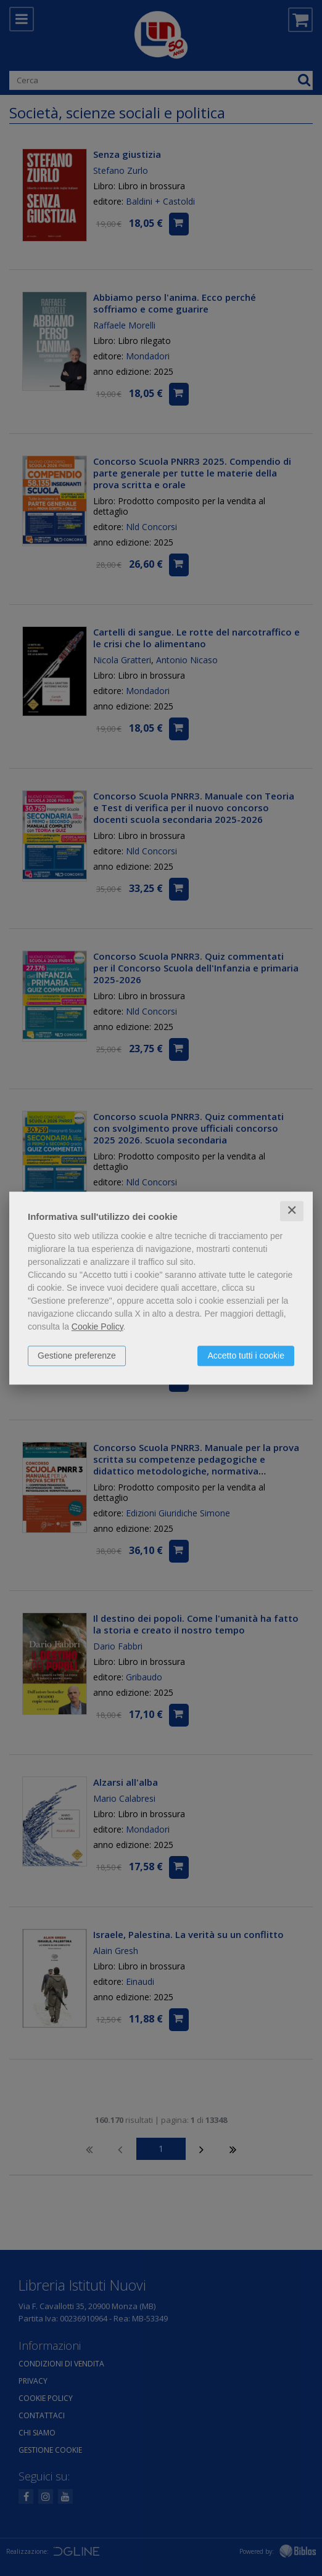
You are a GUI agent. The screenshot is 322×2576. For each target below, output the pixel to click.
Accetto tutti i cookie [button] (245, 1355)
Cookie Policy (97, 1326)
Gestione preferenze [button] (77, 1355)
